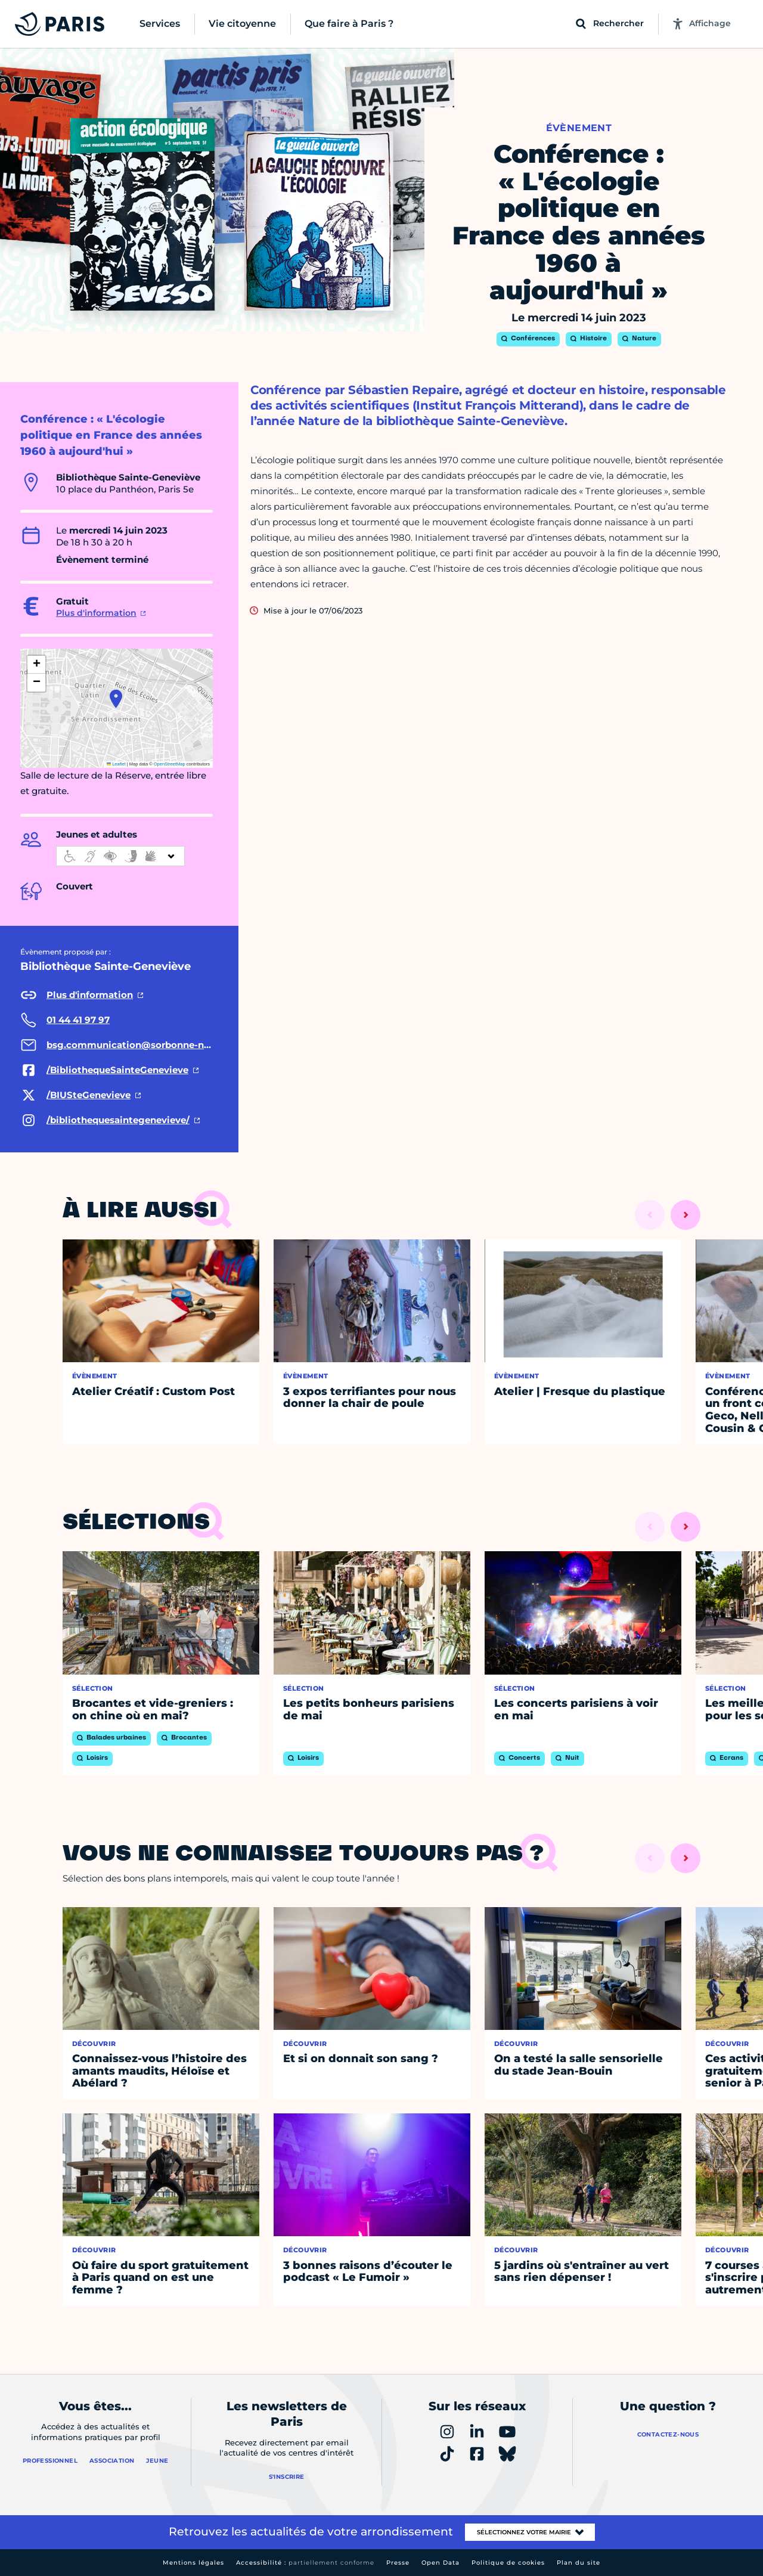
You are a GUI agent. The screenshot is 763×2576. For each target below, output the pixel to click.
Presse (398, 2562)
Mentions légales (193, 2562)
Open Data (440, 2562)
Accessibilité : (305, 2562)
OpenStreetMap (169, 764)
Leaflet (116, 764)
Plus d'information (96, 612)
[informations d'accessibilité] (120, 856)
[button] (116, 698)
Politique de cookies (508, 2562)
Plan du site (578, 2562)
